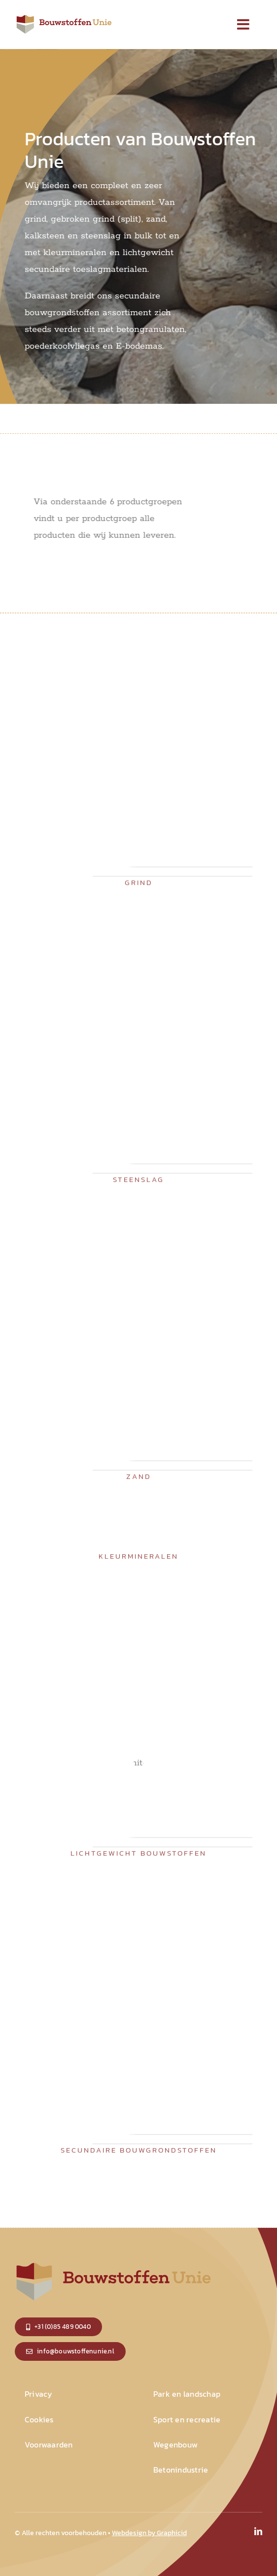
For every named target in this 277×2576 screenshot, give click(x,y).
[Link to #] (243, 24)
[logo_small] (64, 17)
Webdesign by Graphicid (149, 2533)
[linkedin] (258, 2531)
